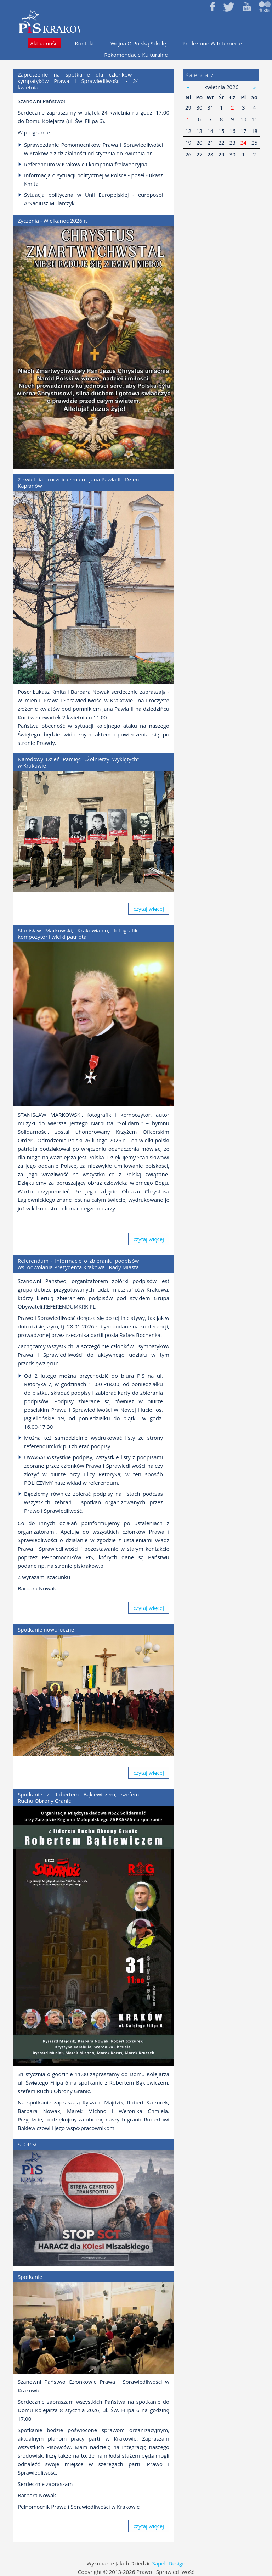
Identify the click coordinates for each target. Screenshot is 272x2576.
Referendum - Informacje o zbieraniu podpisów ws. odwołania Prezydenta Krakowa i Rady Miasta (78, 1264)
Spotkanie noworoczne (46, 1629)
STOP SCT (29, 2144)
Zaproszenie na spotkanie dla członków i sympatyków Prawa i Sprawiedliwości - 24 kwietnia (78, 80)
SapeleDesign (168, 2563)
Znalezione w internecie (212, 43)
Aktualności (44, 43)
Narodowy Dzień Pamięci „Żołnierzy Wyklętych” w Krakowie (78, 762)
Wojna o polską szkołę (138, 43)
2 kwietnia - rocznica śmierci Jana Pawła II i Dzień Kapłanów (78, 482)
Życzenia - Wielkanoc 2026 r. (52, 220)
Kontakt (84, 43)
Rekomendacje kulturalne (136, 54)
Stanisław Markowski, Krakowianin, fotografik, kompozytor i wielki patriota (78, 933)
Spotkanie (30, 2277)
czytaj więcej (149, 908)
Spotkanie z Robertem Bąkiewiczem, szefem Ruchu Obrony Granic (78, 1797)
